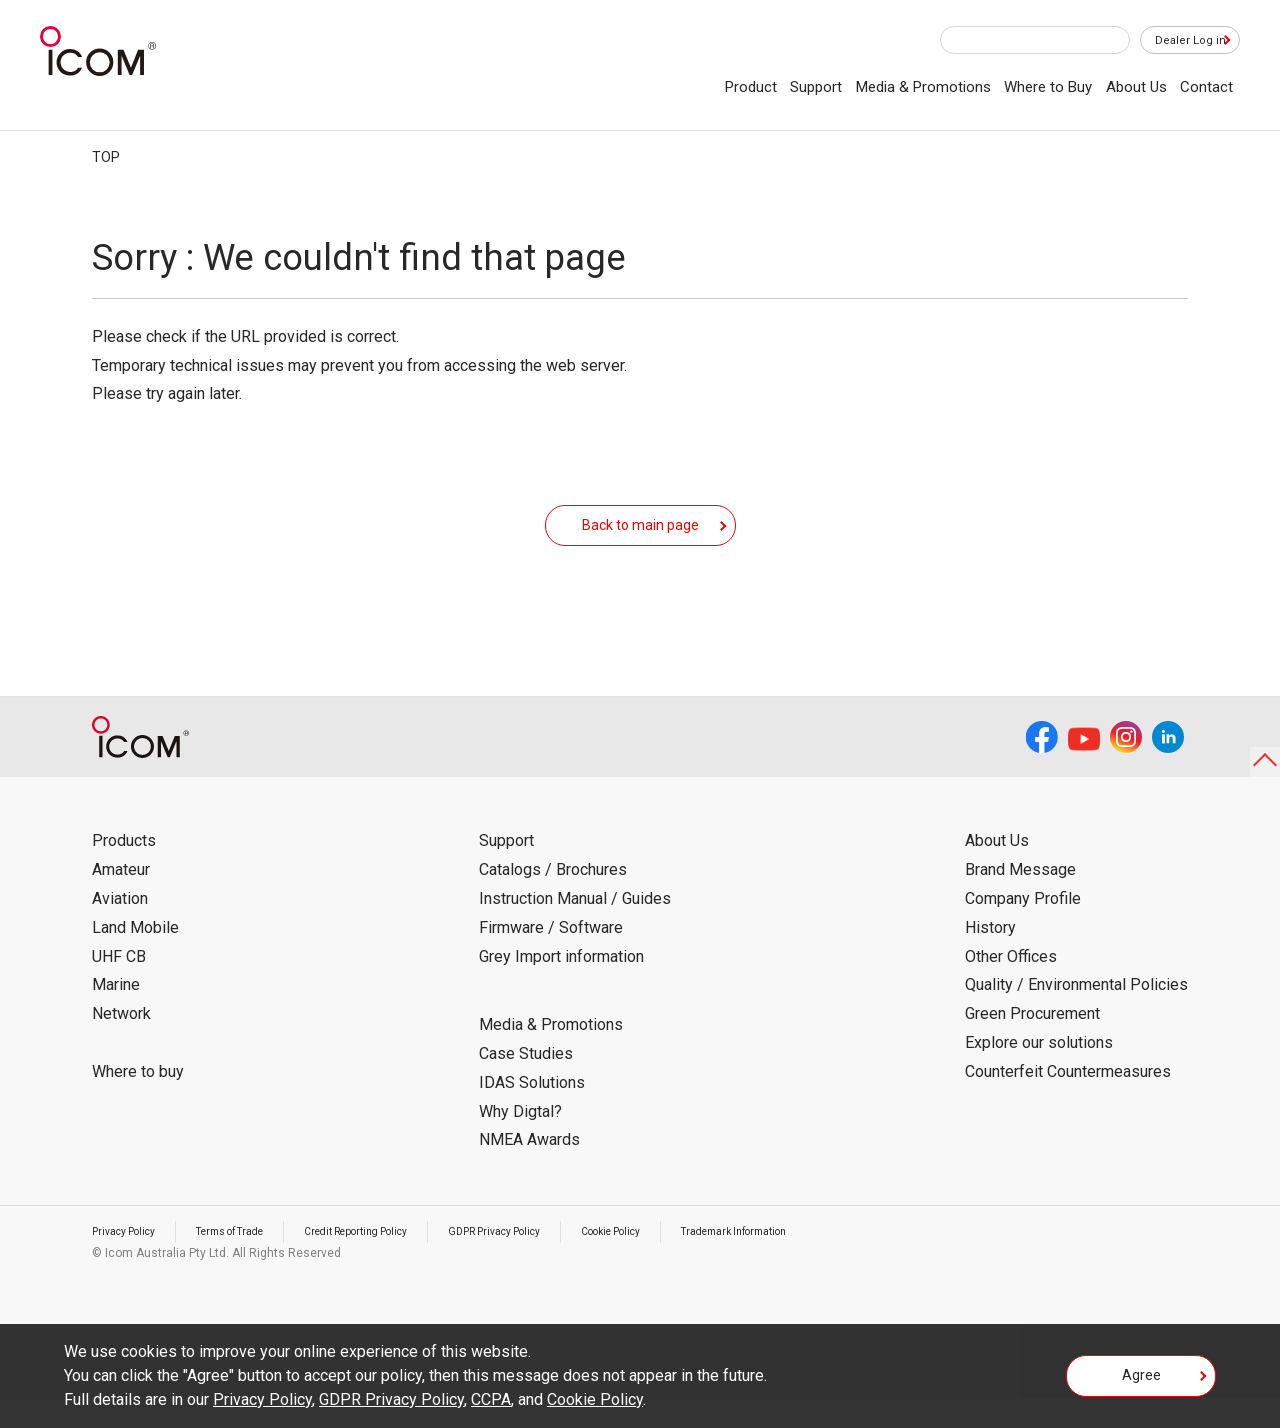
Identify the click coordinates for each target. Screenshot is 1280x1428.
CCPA (491, 1399)
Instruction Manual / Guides (575, 928)
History (990, 957)
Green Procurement (1032, 1043)
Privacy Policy (130, 1261)
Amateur (121, 899)
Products (124, 870)
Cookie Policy (688, 1261)
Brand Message (1020, 899)
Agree (1141, 1382)
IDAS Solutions (532, 1112)
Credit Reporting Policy (396, 1261)
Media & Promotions (923, 87)
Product (751, 87)
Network (121, 1043)
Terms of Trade (251, 1261)
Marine (116, 1014)
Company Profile (1023, 928)
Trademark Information (829, 1261)
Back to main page (640, 539)
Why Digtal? (520, 1141)
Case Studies (526, 1083)
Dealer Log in (1180, 41)
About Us (1136, 87)
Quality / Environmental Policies (1076, 1014)
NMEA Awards (529, 1169)
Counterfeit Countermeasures (1068, 1101)
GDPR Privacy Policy (555, 1261)
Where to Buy (1048, 87)
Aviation (120, 928)
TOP (106, 157)
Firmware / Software (551, 957)
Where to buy (138, 1101)
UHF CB (119, 986)
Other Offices (1011, 986)
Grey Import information (561, 986)
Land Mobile (135, 957)
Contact (1206, 87)
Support (816, 87)
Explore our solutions (1039, 1072)
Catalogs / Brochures (553, 899)
